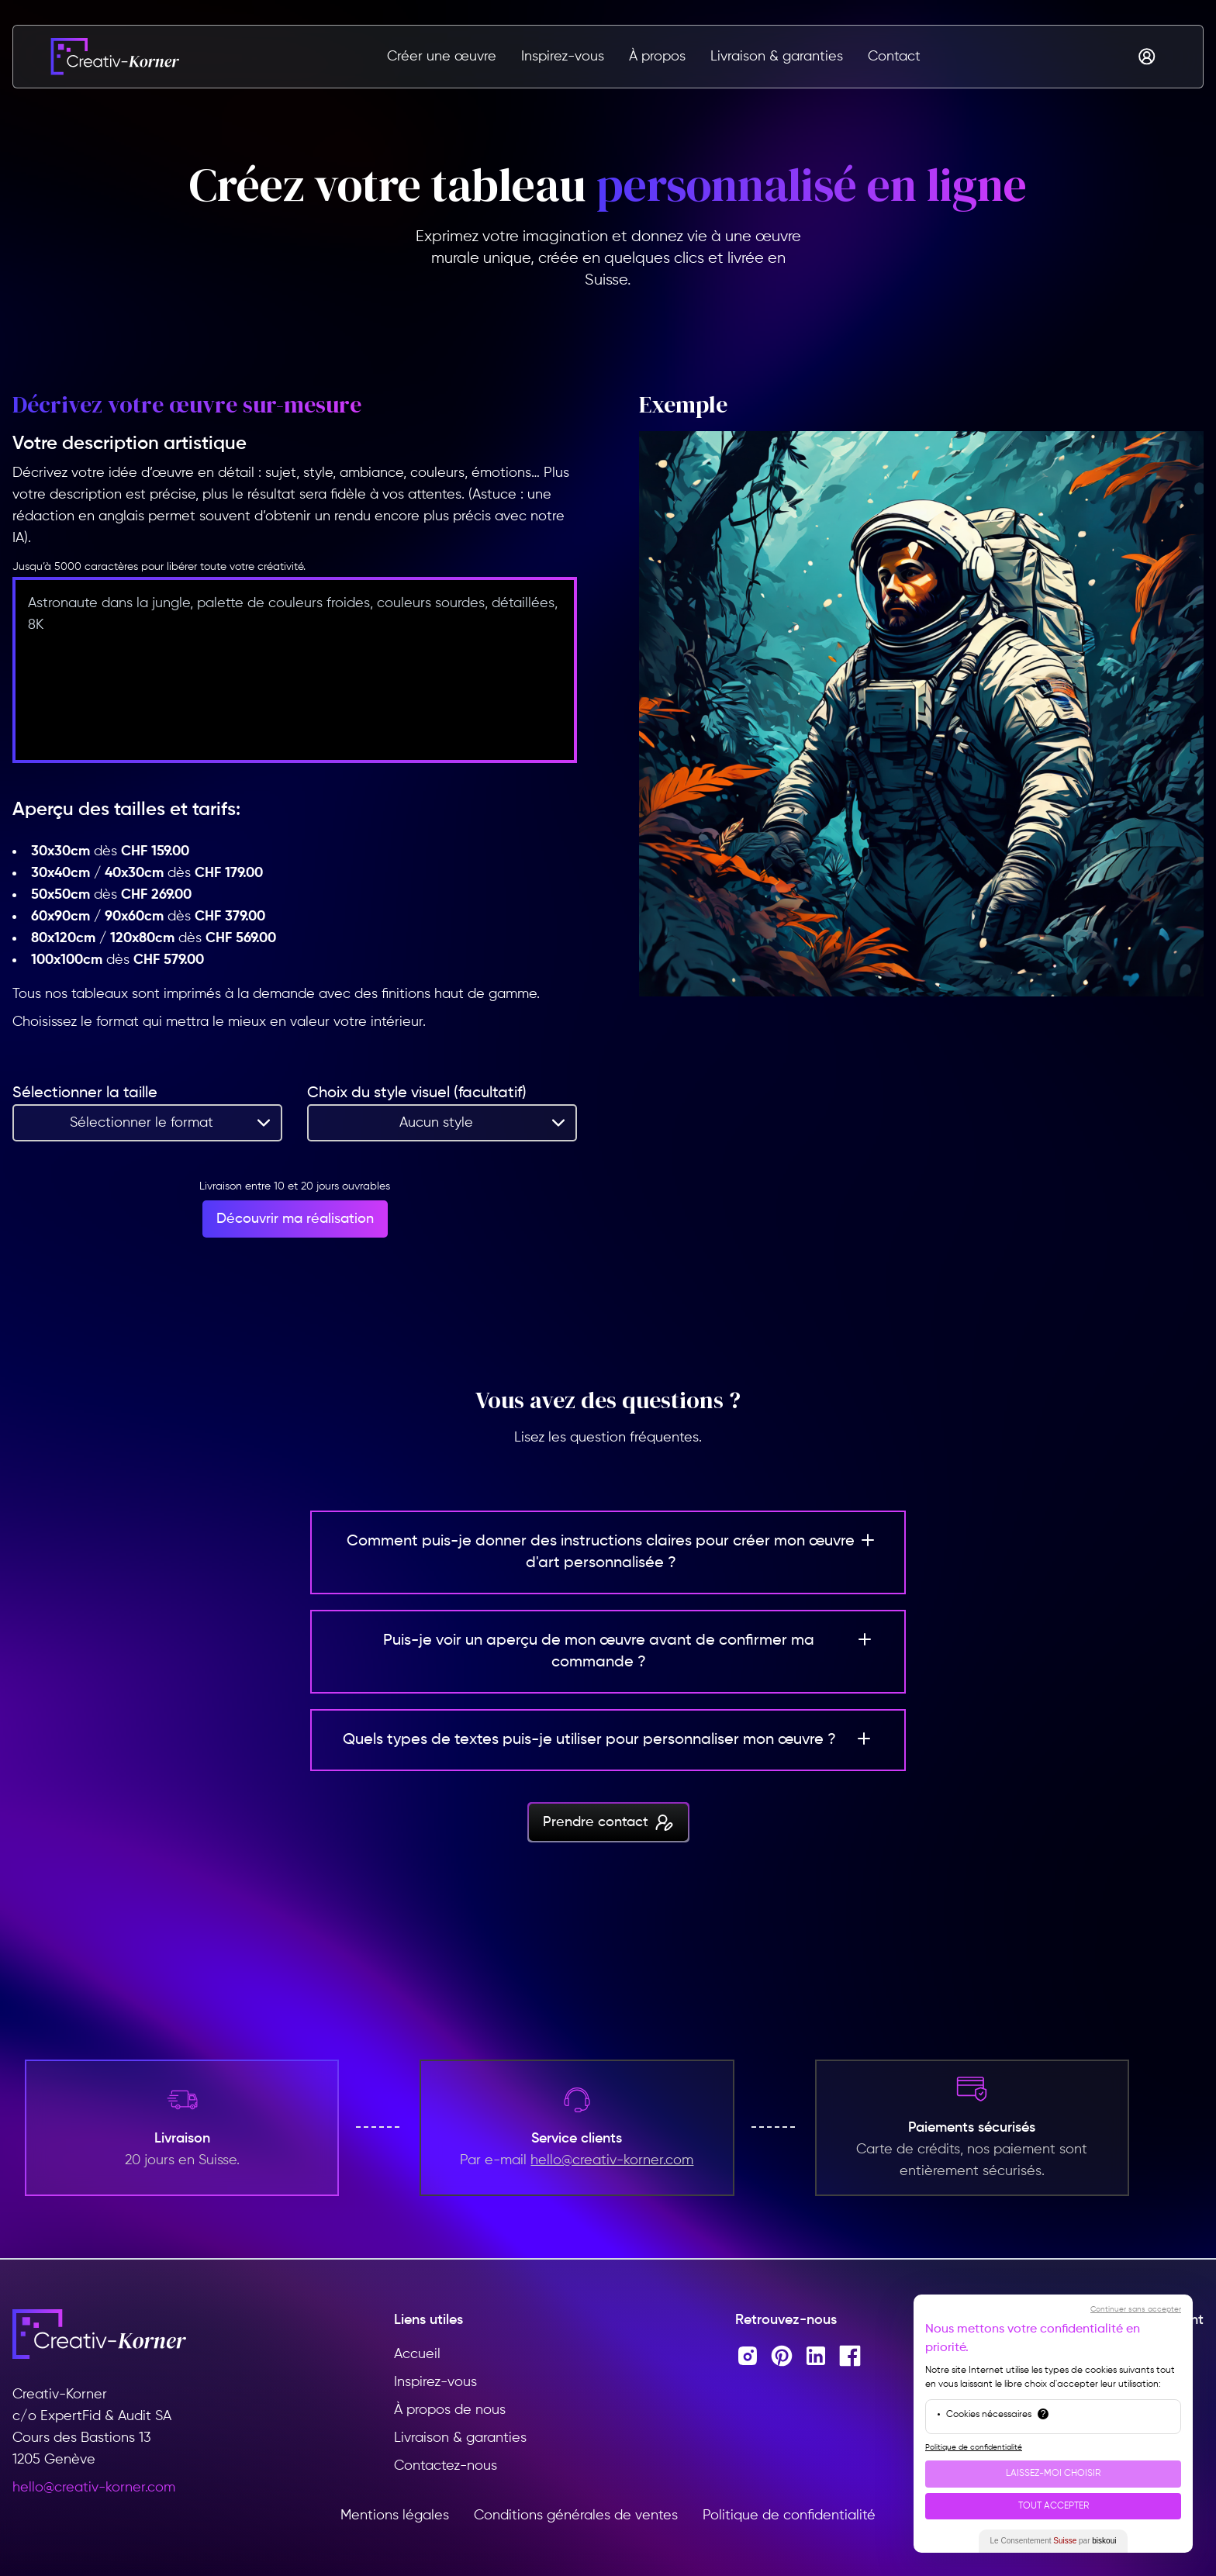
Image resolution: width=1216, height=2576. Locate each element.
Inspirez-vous (562, 57)
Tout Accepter (1053, 2506)
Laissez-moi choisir (1053, 2473)
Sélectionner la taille (84, 1093)
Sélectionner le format (141, 1123)
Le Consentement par (1053, 2540)
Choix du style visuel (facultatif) (417, 1093)
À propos (657, 57)
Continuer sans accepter (1135, 2309)
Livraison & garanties (776, 57)
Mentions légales (394, 2515)
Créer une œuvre (441, 57)
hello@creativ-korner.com (93, 2488)
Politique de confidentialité (789, 2515)
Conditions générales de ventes (576, 2515)
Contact (894, 57)
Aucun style (436, 1123)
